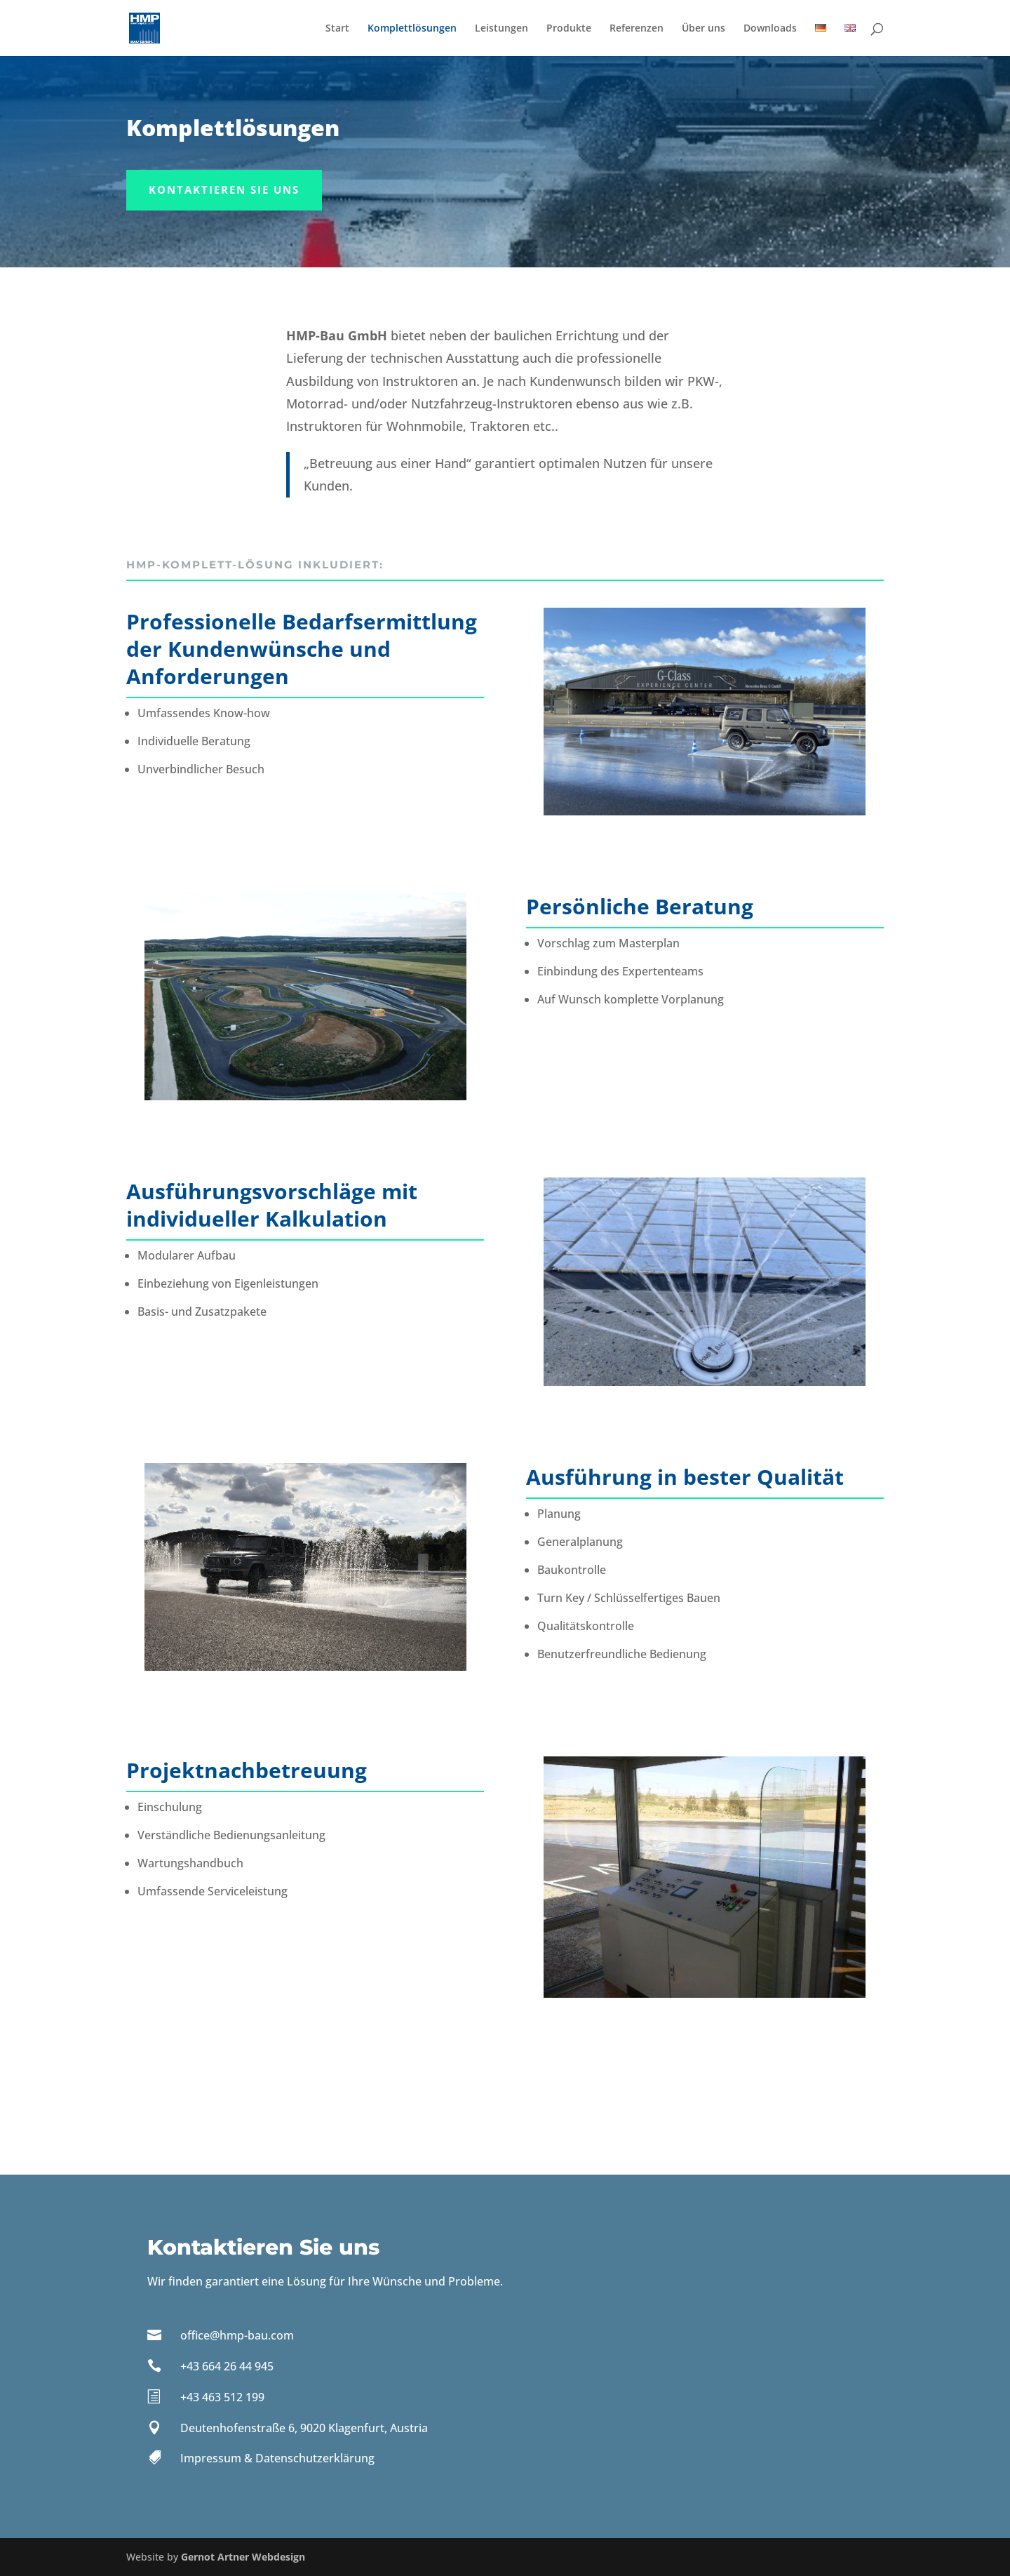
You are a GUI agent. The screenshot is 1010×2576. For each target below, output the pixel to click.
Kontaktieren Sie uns (224, 189)
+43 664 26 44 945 (227, 2366)
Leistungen (501, 28)
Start (337, 28)
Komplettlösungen (412, 28)
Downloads (770, 28)
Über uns (703, 28)
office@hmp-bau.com (237, 2335)
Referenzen (637, 28)
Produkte (568, 28)
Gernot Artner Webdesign (243, 2556)
